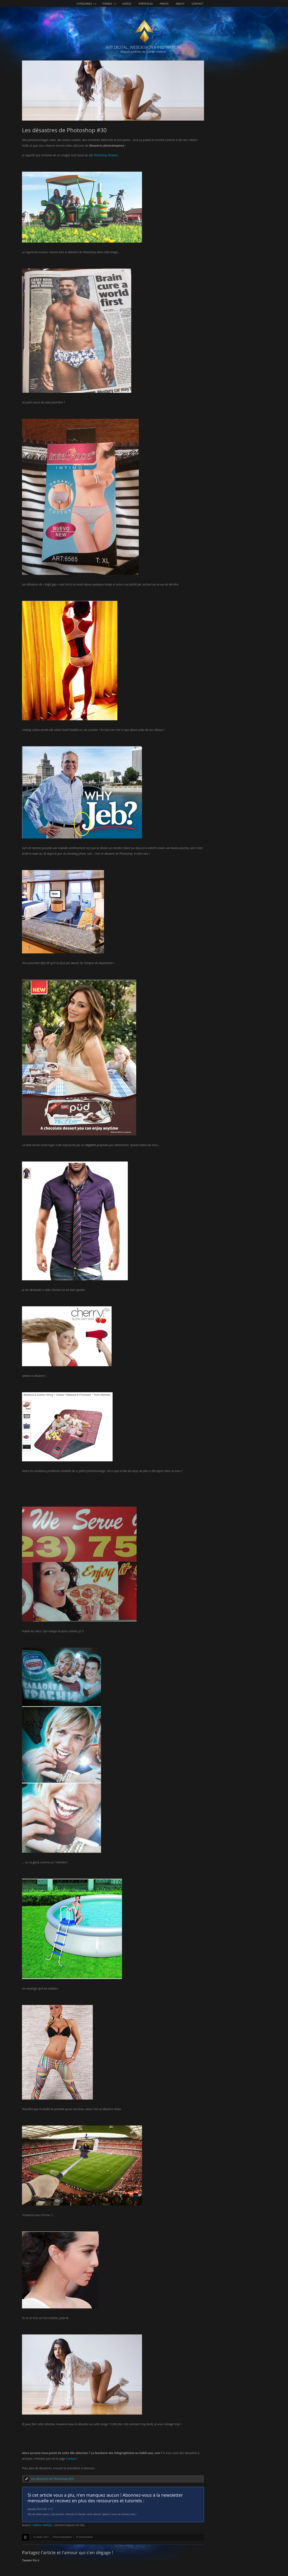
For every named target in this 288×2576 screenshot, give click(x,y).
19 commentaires (84, 2536)
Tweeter (27, 2560)
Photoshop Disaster (106, 155)
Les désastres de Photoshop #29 (52, 2479)
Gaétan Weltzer (42, 2525)
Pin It (36, 2560)
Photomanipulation (62, 2536)
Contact (71, 2458)
